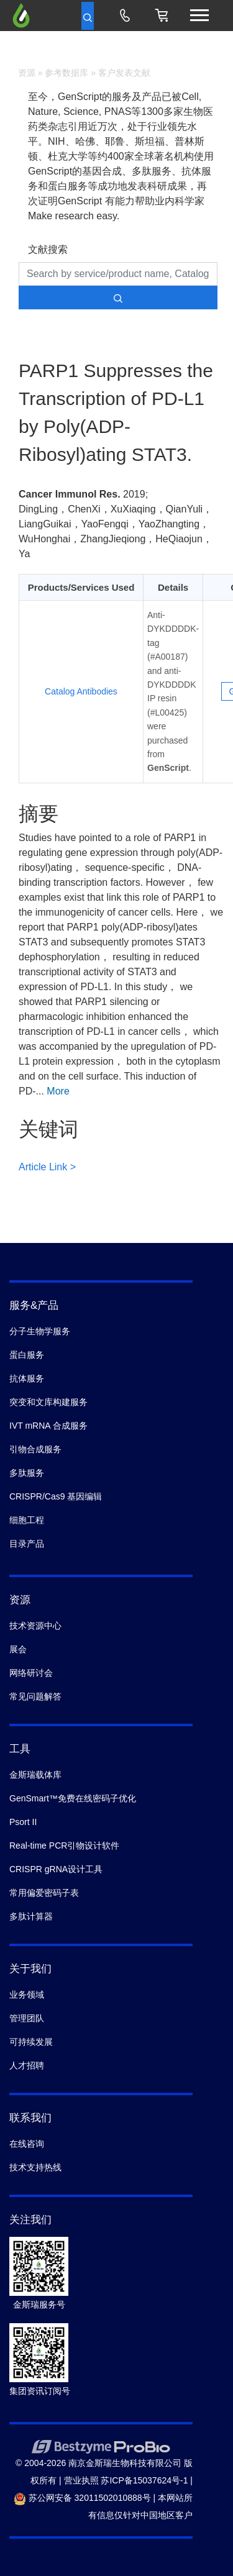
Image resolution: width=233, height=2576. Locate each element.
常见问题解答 (35, 1696)
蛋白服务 (26, 1355)
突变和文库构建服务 (48, 1402)
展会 (18, 1649)
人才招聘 (26, 2065)
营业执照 (81, 2480)
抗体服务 (26, 1378)
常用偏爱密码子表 (44, 1893)
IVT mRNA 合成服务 (48, 1426)
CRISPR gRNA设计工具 (56, 1869)
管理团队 (26, 2018)
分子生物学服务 (39, 1331)
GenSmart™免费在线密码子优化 (72, 1798)
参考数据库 (66, 73)
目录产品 (26, 1544)
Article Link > (47, 1167)
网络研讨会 (31, 1673)
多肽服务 (26, 1473)
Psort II (23, 1822)
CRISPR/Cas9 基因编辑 (55, 1496)
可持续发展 (31, 2042)
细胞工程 (26, 1520)
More (58, 1091)
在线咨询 (26, 2144)
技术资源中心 (35, 1626)
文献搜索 (48, 249)
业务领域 (26, 1995)
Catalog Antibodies (81, 691)
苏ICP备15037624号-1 (144, 2480)
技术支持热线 (35, 2167)
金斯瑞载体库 (35, 1775)
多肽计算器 (31, 1916)
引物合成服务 (35, 1449)
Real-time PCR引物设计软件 (64, 1845)
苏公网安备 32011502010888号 (82, 2498)
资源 (26, 73)
